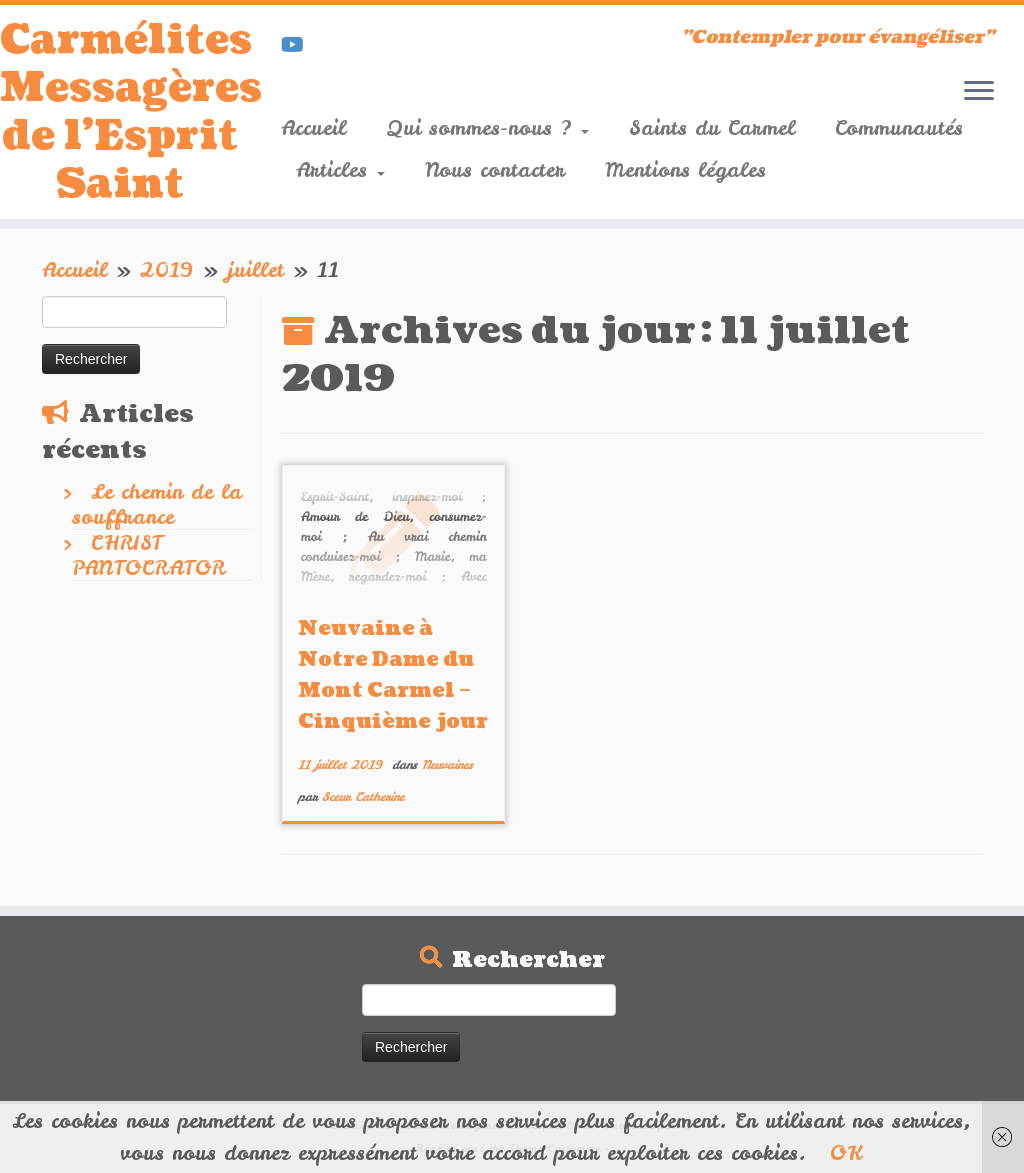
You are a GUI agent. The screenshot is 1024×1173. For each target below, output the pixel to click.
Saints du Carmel (712, 127)
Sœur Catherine (363, 797)
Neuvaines (447, 765)
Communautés (899, 127)
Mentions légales (685, 169)
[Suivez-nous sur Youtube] (299, 44)
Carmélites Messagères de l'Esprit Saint (120, 112)
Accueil (313, 127)
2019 (167, 269)
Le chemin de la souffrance (157, 504)
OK (846, 1152)
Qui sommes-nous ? (487, 127)
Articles (340, 169)
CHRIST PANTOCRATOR (148, 555)
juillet (255, 269)
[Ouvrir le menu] (979, 92)
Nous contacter (495, 169)
